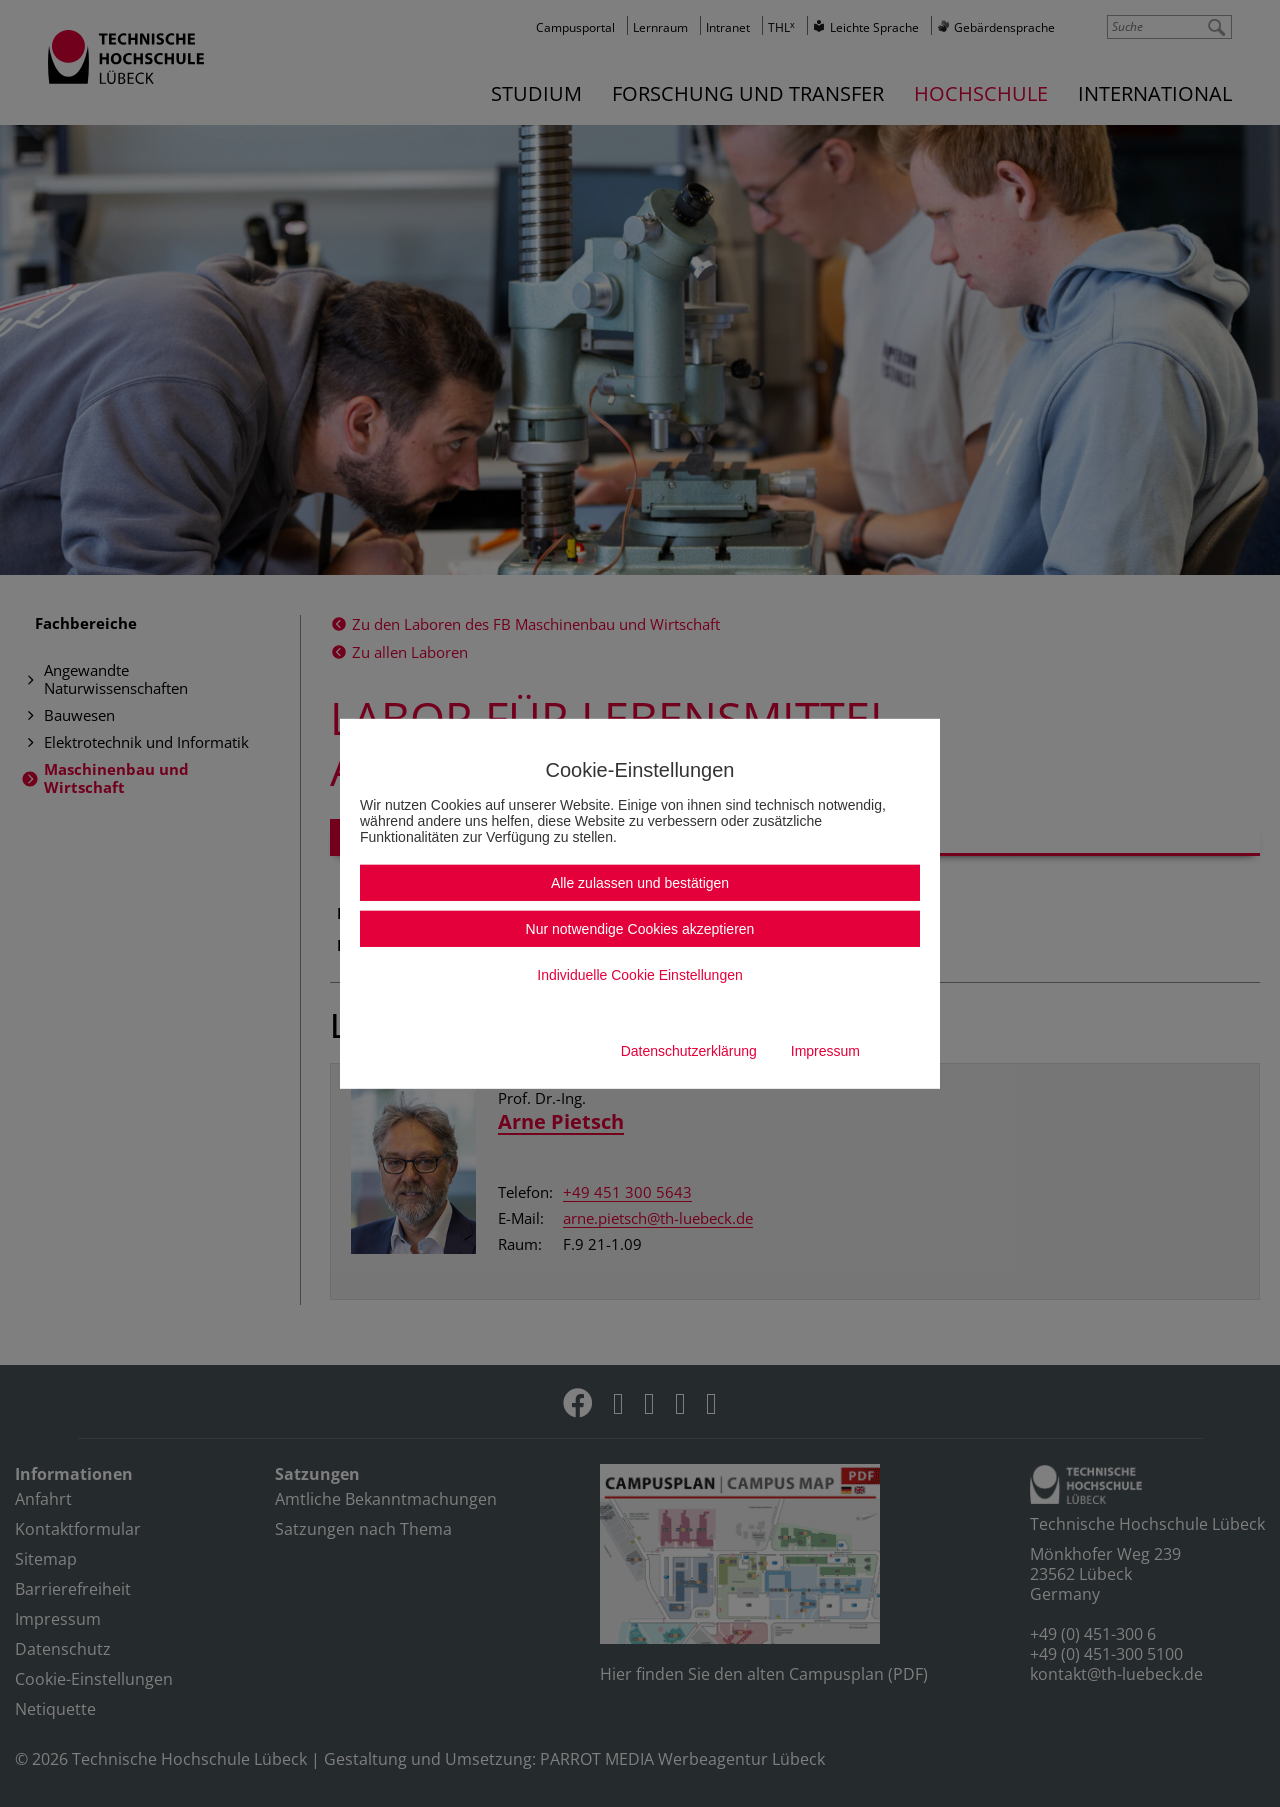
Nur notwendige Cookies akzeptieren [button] (640, 929)
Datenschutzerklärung (689, 1051)
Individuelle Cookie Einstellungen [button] (639, 975)
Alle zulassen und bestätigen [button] (640, 883)
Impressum (825, 1051)
